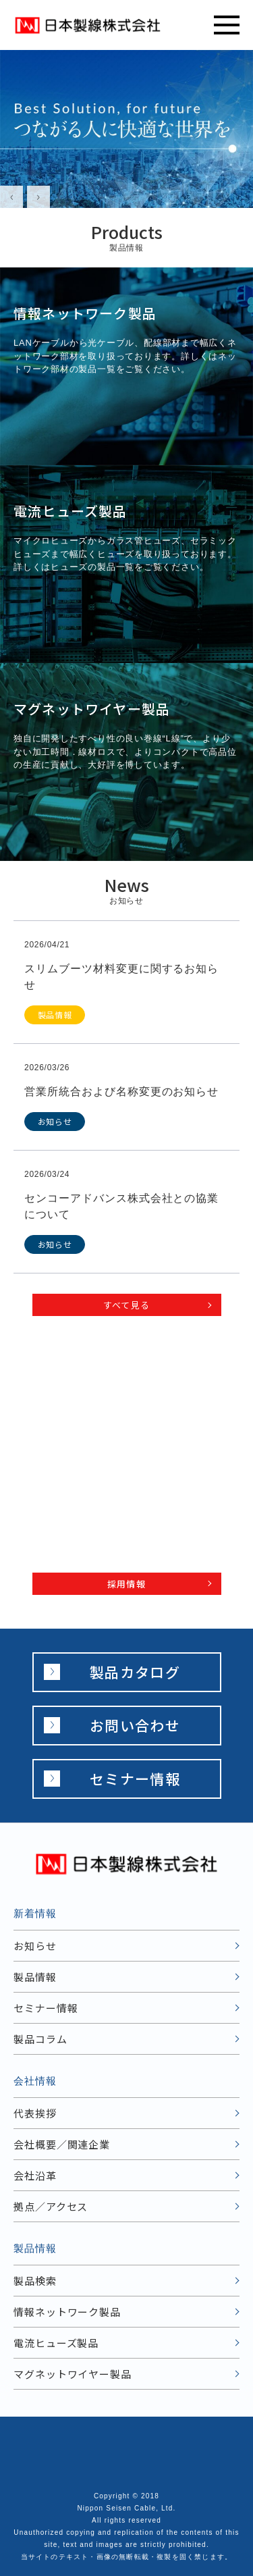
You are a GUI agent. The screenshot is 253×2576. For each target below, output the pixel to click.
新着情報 (35, 1913)
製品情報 (35, 1977)
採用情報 (126, 1583)
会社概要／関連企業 (61, 2144)
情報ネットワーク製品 (67, 2312)
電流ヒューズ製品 (56, 2343)
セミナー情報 (135, 1778)
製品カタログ (135, 1672)
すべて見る (126, 1304)
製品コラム (40, 2039)
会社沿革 (35, 2175)
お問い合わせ (135, 1725)
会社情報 (35, 2080)
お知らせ (35, 1946)
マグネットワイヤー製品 (72, 2374)
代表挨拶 (35, 2113)
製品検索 (35, 2280)
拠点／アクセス (50, 2206)
